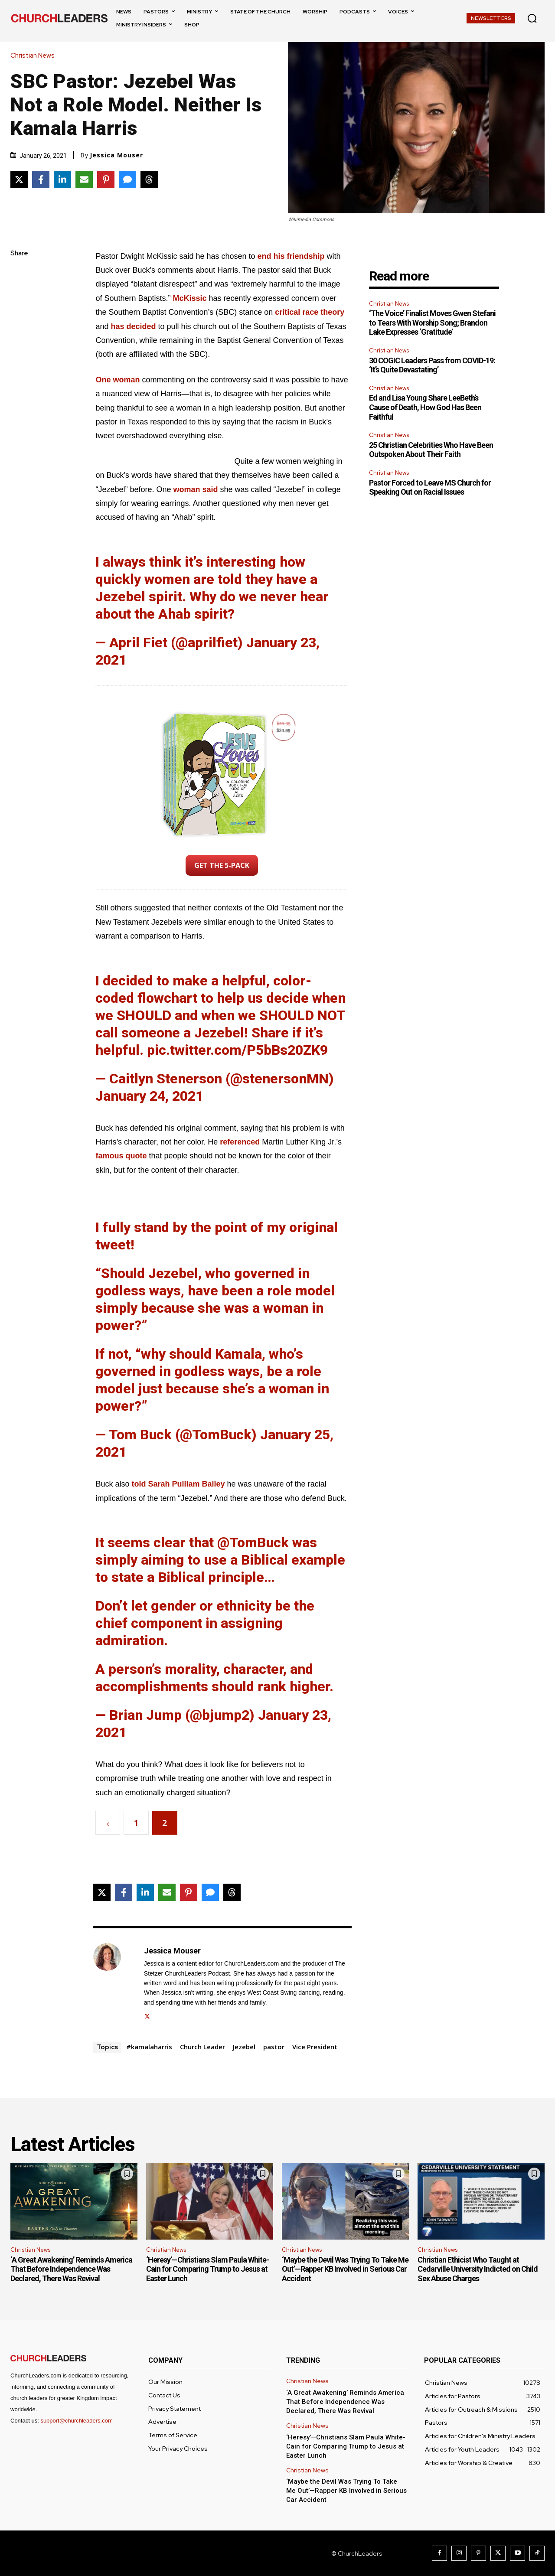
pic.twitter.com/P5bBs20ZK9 (237, 1050)
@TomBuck (253, 1542)
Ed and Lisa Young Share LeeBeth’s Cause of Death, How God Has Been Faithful (425, 407)
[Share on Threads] (149, 179)
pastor (273, 2046)
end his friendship (291, 256)
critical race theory (309, 312)
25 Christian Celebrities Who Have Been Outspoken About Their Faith (431, 449)
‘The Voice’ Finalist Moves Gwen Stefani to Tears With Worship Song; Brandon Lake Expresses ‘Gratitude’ (432, 322)
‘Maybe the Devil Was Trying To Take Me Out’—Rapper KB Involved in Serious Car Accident (345, 2269)
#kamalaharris (149, 2046)
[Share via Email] (84, 179)
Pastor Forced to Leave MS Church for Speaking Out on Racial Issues (430, 487)
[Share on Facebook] (40, 179)
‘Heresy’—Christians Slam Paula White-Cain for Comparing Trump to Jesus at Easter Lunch (207, 2269)
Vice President (314, 2046)
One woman (117, 379)
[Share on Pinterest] (105, 179)
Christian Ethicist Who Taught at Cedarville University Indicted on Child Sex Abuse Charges (478, 2269)
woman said (195, 489)
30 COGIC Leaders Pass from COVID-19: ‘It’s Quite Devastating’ (432, 365)
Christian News (34, 55)
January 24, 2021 (149, 1096)
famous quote (121, 1155)
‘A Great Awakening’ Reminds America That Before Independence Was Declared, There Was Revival (71, 2269)
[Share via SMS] (127, 179)
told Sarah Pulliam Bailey (178, 1484)
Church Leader (202, 2046)
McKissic (189, 298)
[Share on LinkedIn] (62, 179)
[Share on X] (19, 179)
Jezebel (244, 2046)
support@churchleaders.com (76, 2420)
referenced (240, 1142)
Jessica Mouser (116, 155)
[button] (532, 18)
